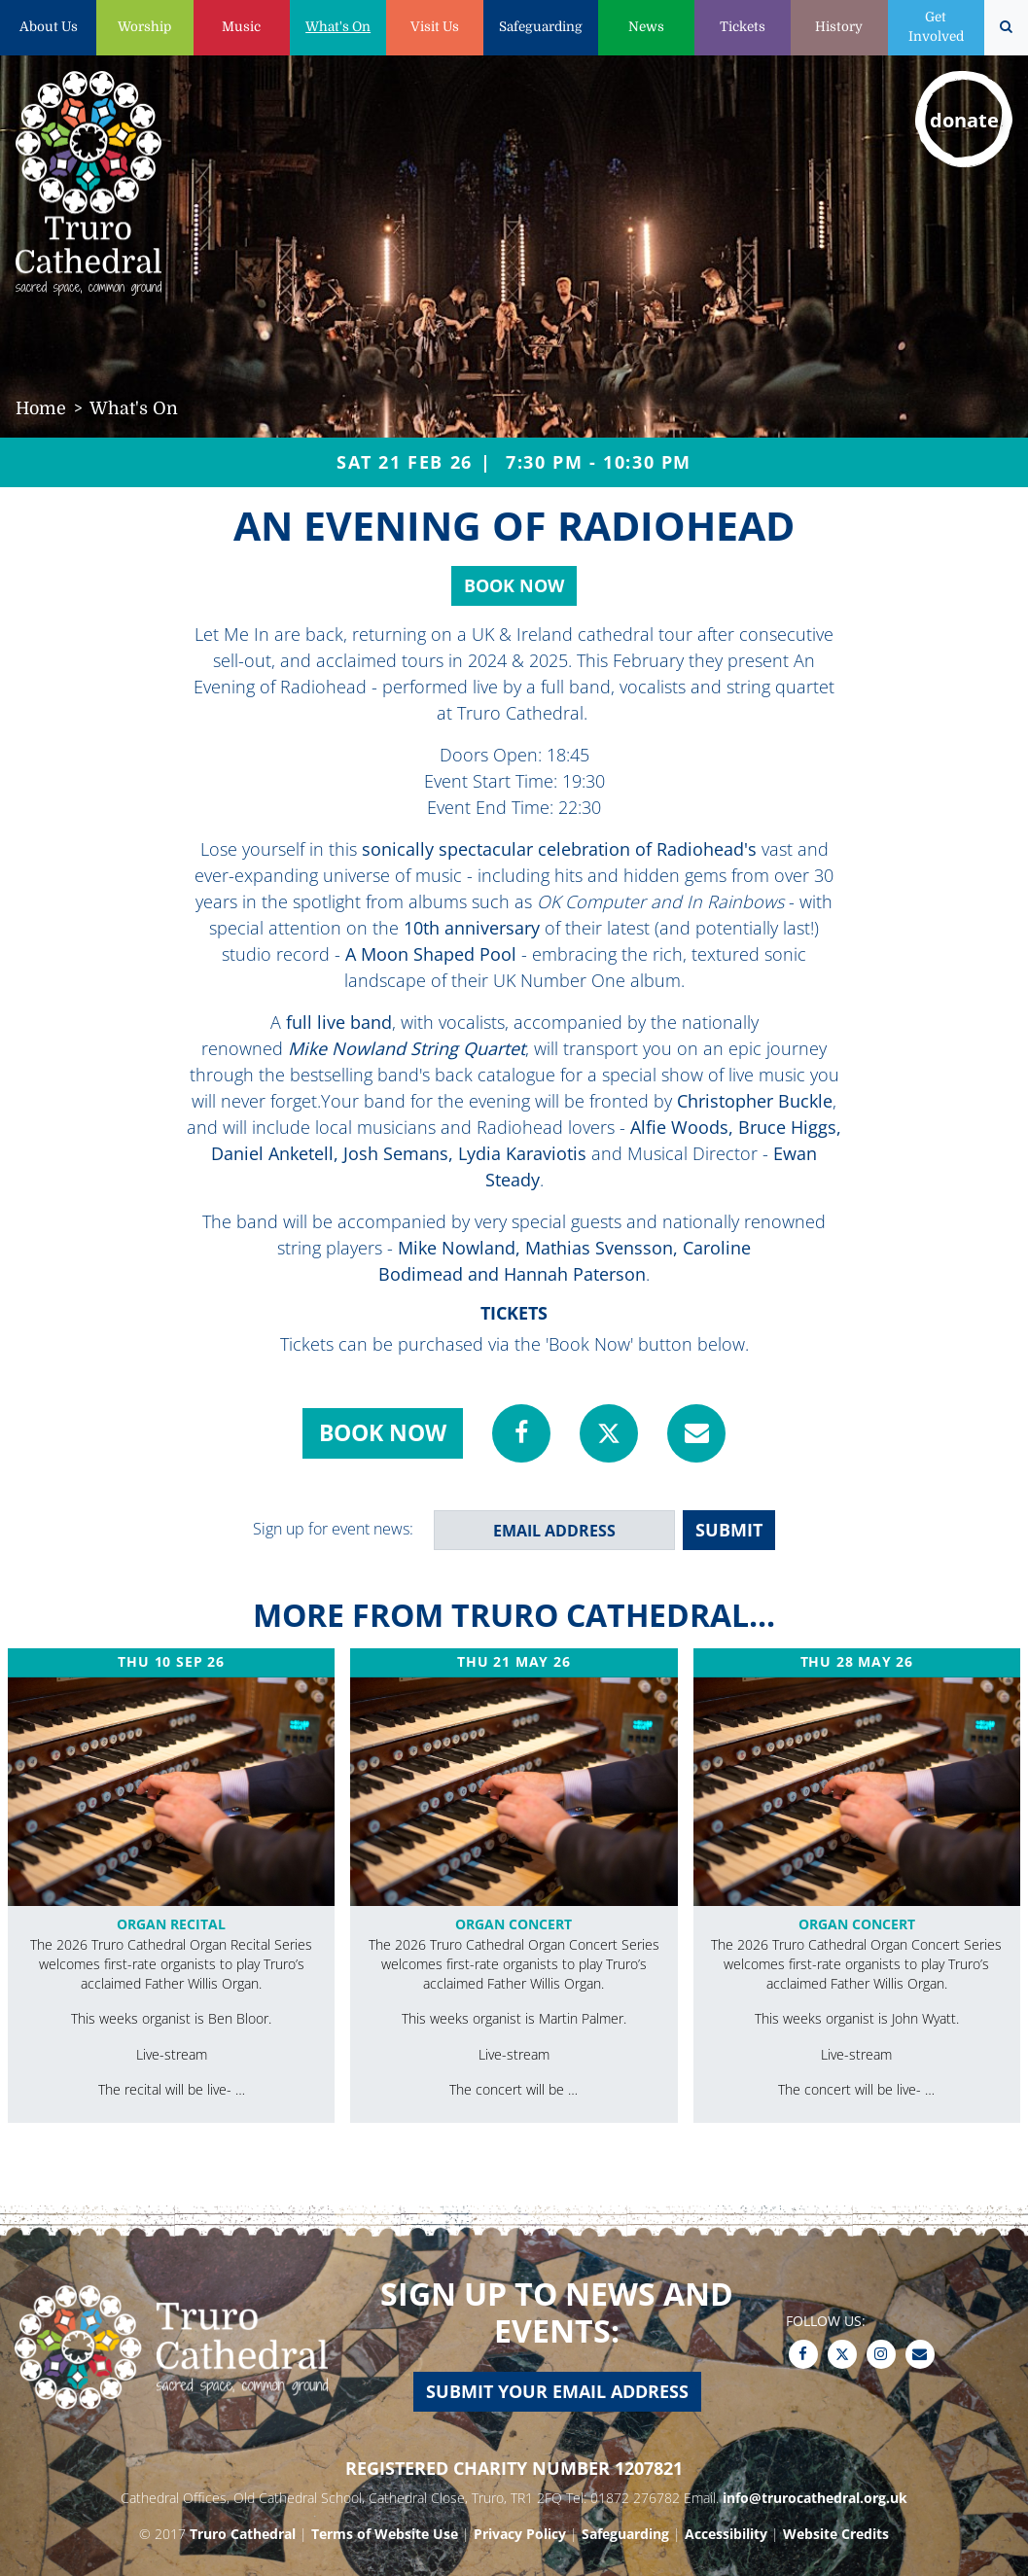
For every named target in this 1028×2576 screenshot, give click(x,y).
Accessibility (726, 2533)
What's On (338, 26)
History (839, 26)
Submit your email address (557, 2391)
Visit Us (434, 26)
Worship (144, 26)
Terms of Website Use (384, 2533)
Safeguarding (541, 26)
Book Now (514, 585)
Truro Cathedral (243, 2533)
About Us (48, 26)
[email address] (554, 1530)
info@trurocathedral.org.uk (815, 2497)
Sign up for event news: (333, 1528)
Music (241, 26)
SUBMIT (728, 1529)
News (646, 26)
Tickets (742, 26)
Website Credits (836, 2533)
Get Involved (936, 27)
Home (41, 408)
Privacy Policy (520, 2533)
